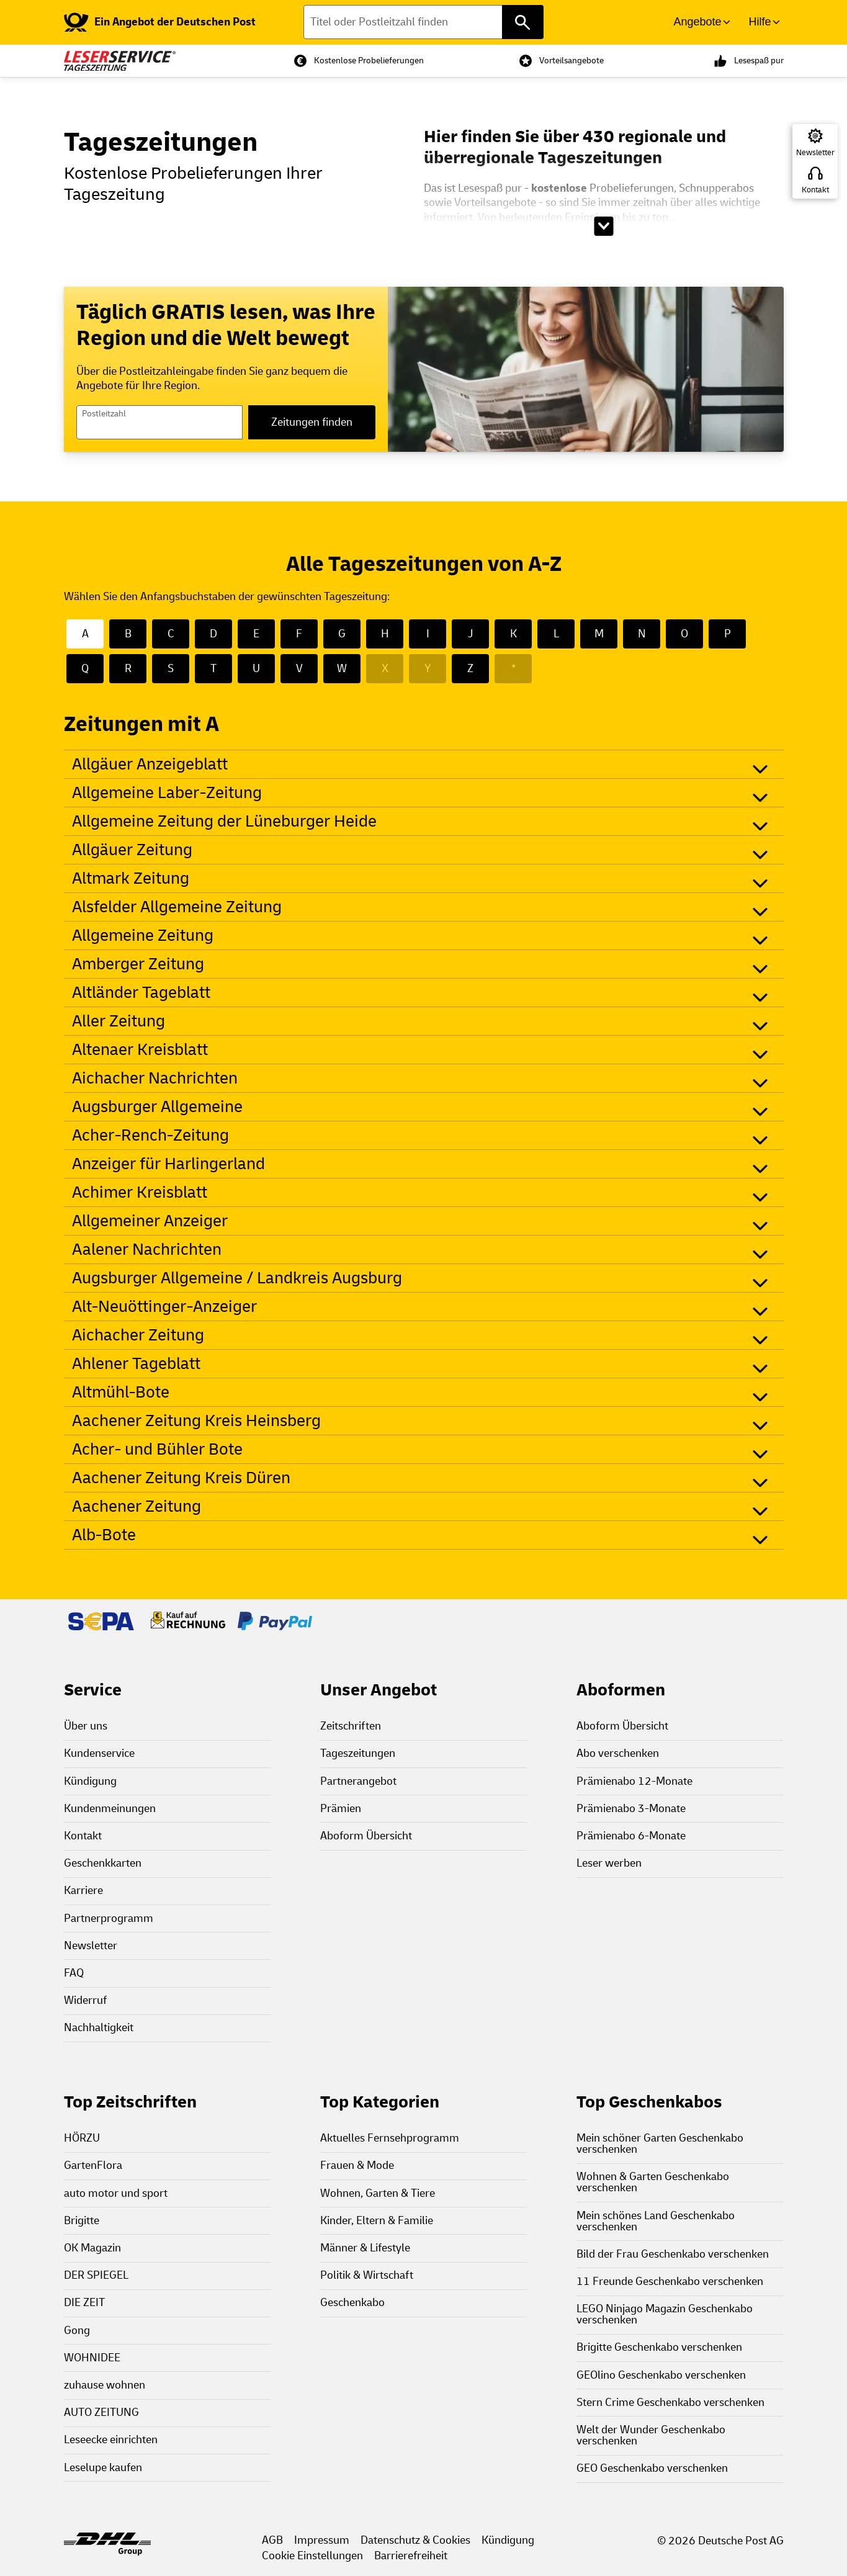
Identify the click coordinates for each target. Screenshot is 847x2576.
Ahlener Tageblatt (136, 1363)
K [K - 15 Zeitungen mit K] (513, 634)
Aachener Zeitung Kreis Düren (181, 1478)
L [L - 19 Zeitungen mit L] (556, 634)
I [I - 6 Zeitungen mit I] (427, 634)
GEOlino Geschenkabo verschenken (661, 2375)
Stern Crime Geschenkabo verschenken (670, 2402)
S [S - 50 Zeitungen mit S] (171, 669)
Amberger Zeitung (138, 964)
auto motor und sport (116, 2193)
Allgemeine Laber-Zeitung (167, 793)
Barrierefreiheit (410, 2556)
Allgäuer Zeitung (132, 850)
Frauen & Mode (357, 2165)
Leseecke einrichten (111, 2440)
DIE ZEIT (84, 2303)
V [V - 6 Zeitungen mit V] (299, 669)
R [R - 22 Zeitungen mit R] (128, 669)
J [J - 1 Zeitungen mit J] (470, 634)
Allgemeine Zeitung (142, 935)
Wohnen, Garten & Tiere (377, 2193)
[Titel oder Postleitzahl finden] (423, 22)
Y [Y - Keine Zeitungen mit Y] (427, 669)
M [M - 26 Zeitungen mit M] (599, 634)
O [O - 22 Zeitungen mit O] (684, 634)
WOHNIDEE (92, 2358)
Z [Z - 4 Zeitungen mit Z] (470, 669)
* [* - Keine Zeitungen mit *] (513, 669)
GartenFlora (93, 2165)
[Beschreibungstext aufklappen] (603, 226)
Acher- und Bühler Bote (157, 1449)
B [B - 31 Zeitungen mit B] (128, 634)
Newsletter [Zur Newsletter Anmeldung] (815, 153)
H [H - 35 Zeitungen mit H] (385, 634)
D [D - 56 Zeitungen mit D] (213, 634)
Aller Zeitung (118, 1021)
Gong (77, 2330)
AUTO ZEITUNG (101, 2412)
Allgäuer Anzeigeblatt (150, 764)
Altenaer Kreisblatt (140, 1049)
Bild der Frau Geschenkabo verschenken (672, 2254)
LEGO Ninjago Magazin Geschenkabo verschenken (664, 2314)
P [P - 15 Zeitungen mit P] (727, 634)
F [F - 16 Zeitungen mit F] (299, 634)
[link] (160, 22)
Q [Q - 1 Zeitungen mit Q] (85, 669)
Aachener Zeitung (136, 1506)
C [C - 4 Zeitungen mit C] (171, 634)
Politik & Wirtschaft (366, 2275)
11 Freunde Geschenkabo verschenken (669, 2281)
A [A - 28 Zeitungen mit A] (85, 634)
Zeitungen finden (311, 422)
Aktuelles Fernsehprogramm (389, 2138)
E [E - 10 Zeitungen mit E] (256, 634)
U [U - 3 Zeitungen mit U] (256, 669)
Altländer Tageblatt (141, 992)
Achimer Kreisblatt (139, 1192)
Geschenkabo (352, 2303)
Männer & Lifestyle (365, 2248)
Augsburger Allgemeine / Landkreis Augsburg (237, 1278)
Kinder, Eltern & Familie (376, 2221)
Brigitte (81, 2221)
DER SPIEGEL (96, 2275)
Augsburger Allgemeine (157, 1107)
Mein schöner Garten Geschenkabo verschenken (659, 2143)
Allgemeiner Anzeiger (150, 1221)
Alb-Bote (104, 1535)
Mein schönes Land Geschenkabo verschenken (655, 2221)
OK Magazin (92, 2248)
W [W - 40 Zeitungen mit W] (342, 669)
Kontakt (815, 190)
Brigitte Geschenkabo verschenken (659, 2347)
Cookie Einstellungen (312, 2556)
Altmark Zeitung (130, 878)
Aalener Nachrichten (147, 1249)
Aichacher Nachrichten (155, 1078)
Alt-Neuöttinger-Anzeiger (164, 1306)
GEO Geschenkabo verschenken (652, 2468)
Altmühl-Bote (120, 1392)
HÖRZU (82, 2138)
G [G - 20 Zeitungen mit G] (342, 634)
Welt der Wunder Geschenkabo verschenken (650, 2435)
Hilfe (759, 21)
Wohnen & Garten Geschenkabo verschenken (652, 2182)
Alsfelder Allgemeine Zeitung (177, 907)
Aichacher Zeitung (138, 1335)
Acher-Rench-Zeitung (150, 1135)
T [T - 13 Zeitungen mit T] (213, 669)
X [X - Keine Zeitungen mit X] (385, 669)
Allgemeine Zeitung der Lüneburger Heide (224, 821)
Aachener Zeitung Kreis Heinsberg (196, 1421)
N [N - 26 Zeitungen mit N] (642, 634)
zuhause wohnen (104, 2385)
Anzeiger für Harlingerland (168, 1164)
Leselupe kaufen (103, 2468)
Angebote (697, 21)
